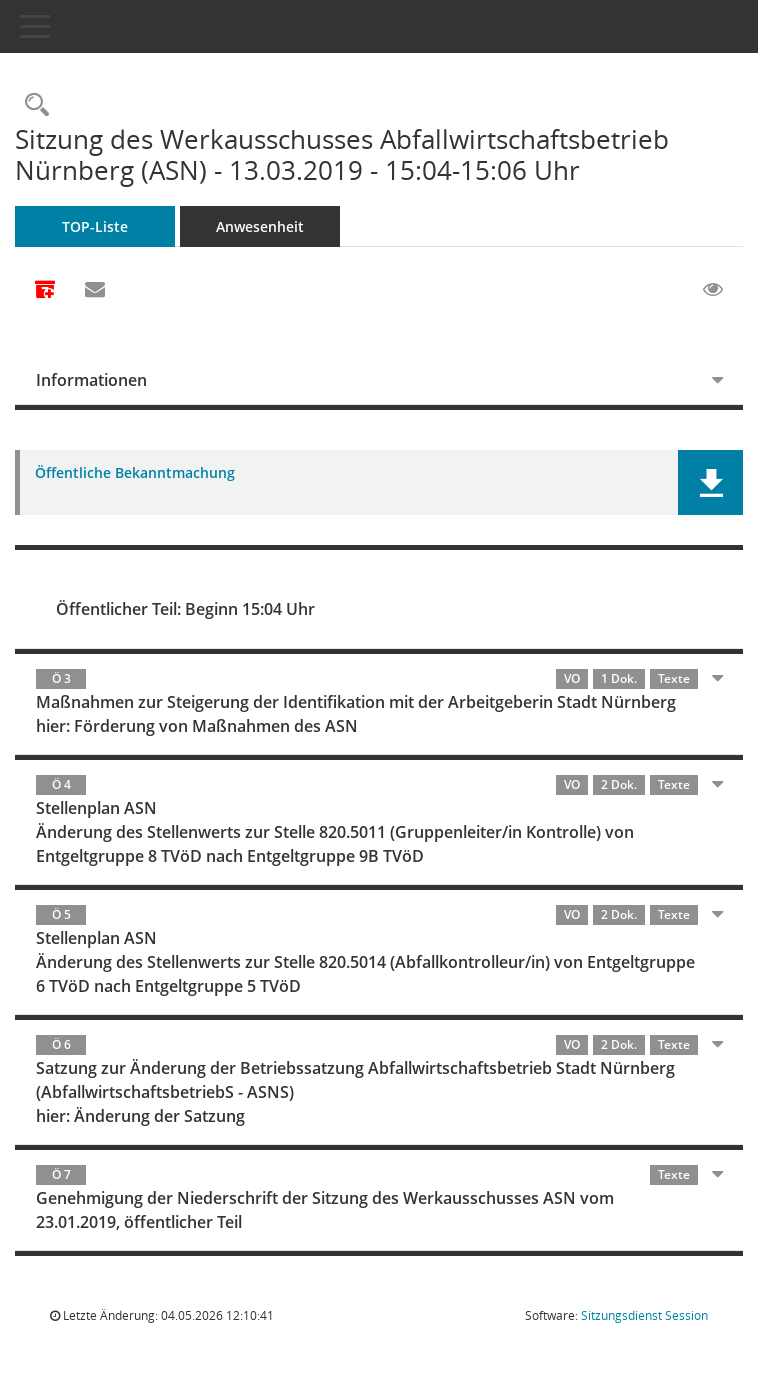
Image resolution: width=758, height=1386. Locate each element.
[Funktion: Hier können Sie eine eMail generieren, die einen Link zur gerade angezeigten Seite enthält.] (95, 290)
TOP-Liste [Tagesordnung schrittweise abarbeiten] (95, 226)
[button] (710, 482)
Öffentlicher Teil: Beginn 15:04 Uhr (185, 609)
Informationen (91, 380)
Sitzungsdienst (644, 1315)
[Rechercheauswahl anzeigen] (32, 105)
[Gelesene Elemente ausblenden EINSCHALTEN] (713, 290)
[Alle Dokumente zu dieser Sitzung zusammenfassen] (45, 291)
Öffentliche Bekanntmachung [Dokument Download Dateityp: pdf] (135, 473)
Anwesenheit (260, 226)
